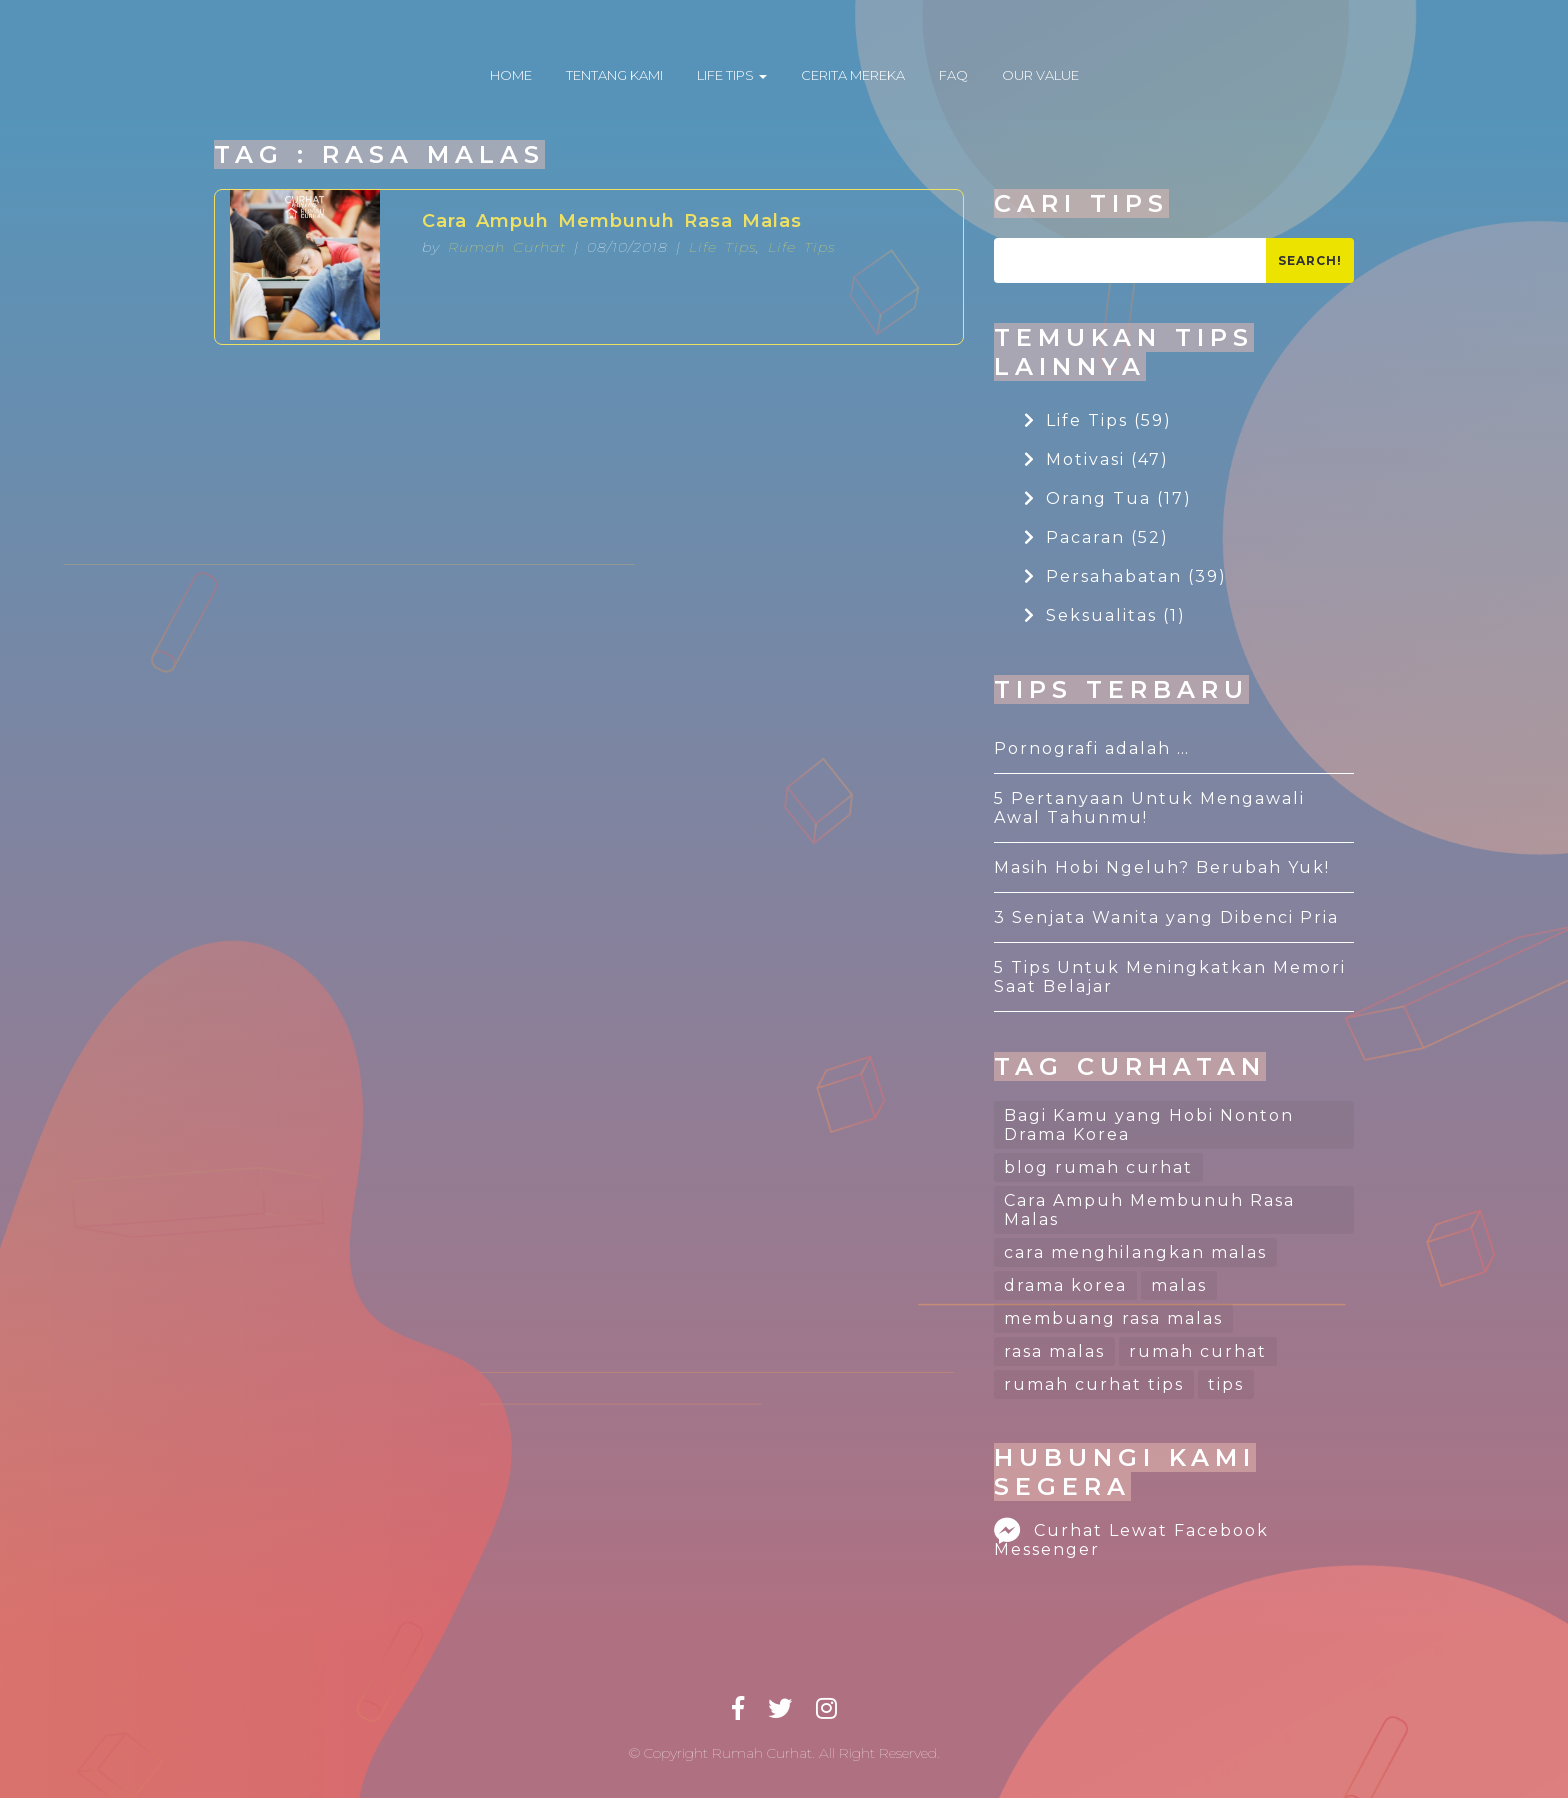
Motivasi (1096, 459)
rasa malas (1054, 1351)
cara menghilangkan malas (1135, 1252)
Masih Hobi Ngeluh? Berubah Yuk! (1162, 867)
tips (1226, 1384)
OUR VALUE (1040, 75)
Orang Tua (1108, 498)
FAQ (953, 75)
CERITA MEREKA (853, 75)
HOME (511, 75)
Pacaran (1096, 537)
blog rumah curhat (1098, 1167)
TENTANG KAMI (614, 75)
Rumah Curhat (507, 247)
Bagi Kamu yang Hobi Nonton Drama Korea (1149, 1125)
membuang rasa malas (1113, 1318)
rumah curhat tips (1094, 1384)
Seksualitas (1105, 615)
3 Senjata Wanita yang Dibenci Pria (1166, 917)
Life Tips (722, 247)
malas (1179, 1285)
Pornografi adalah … (1092, 748)
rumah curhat (1198, 1351)
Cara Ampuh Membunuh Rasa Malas (612, 221)
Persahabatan (1125, 576)
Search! (1310, 260)
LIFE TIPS (732, 75)
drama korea (1065, 1285)
